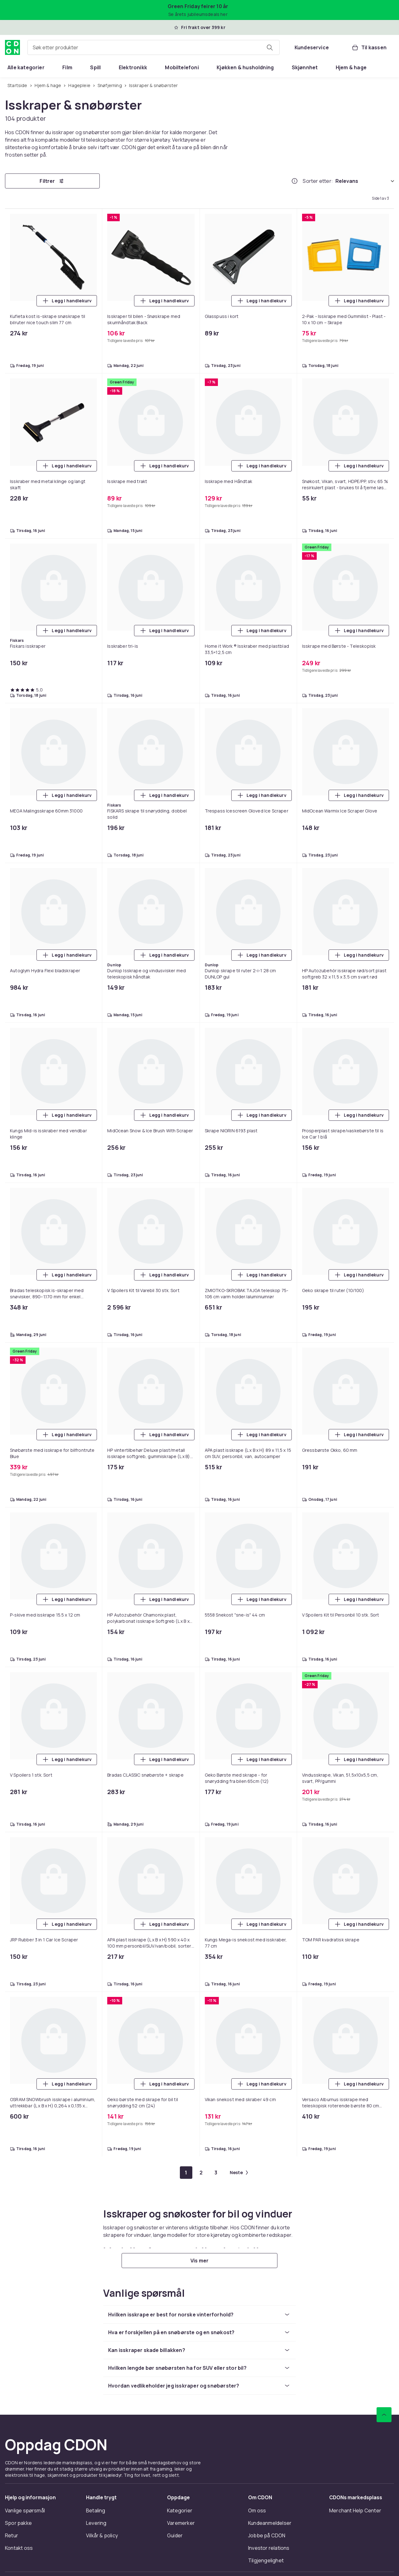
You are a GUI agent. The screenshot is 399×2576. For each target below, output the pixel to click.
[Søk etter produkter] (269, 47)
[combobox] (153, 47)
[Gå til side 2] (201, 2172)
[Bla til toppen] (384, 2414)
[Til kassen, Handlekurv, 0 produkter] (369, 47)
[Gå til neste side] (239, 2172)
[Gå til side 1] (186, 2172)
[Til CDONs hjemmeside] (12, 47)
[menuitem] (26, 67)
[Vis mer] (199, 2260)
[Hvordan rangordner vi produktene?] (294, 181)
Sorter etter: (318, 181)
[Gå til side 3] (216, 2172)
